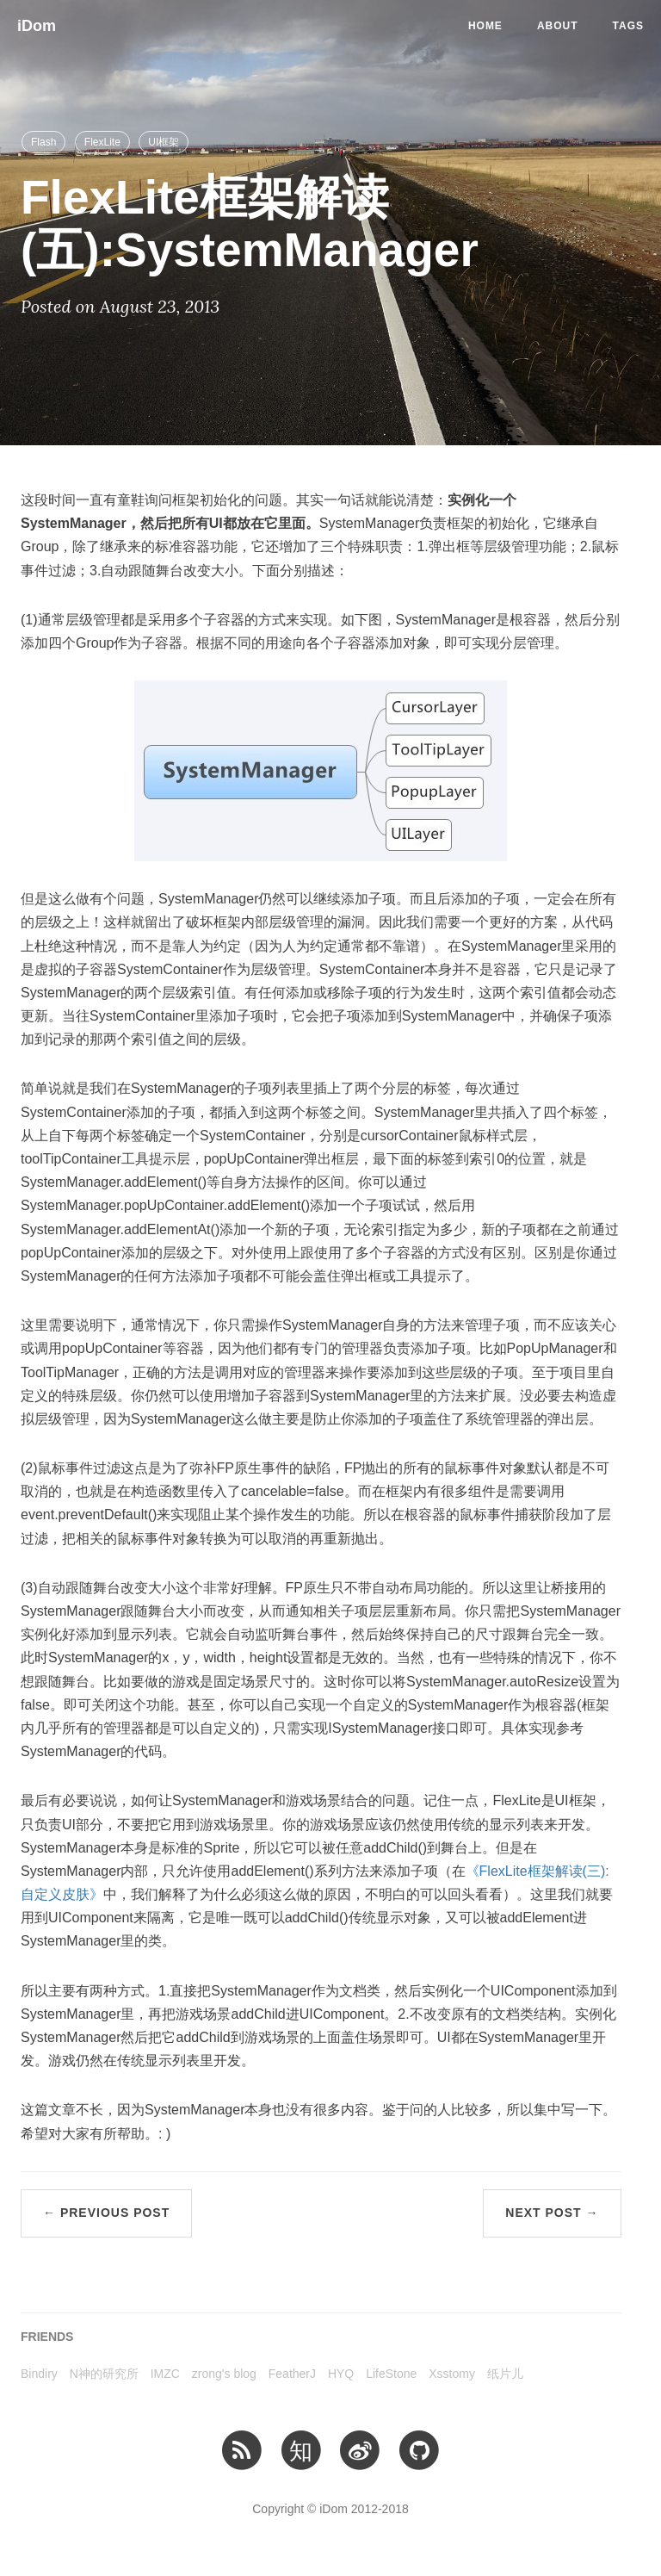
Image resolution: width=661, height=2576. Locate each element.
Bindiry (39, 2373)
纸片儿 (505, 2373)
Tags (628, 26)
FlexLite (102, 142)
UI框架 (163, 142)
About (557, 26)
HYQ (341, 2373)
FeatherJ (292, 2373)
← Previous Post (106, 2212)
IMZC (165, 2373)
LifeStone (391, 2373)
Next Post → (551, 2212)
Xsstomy (452, 2373)
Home (485, 26)
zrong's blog (224, 2373)
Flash (43, 142)
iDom (36, 25)
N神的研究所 (104, 2373)
